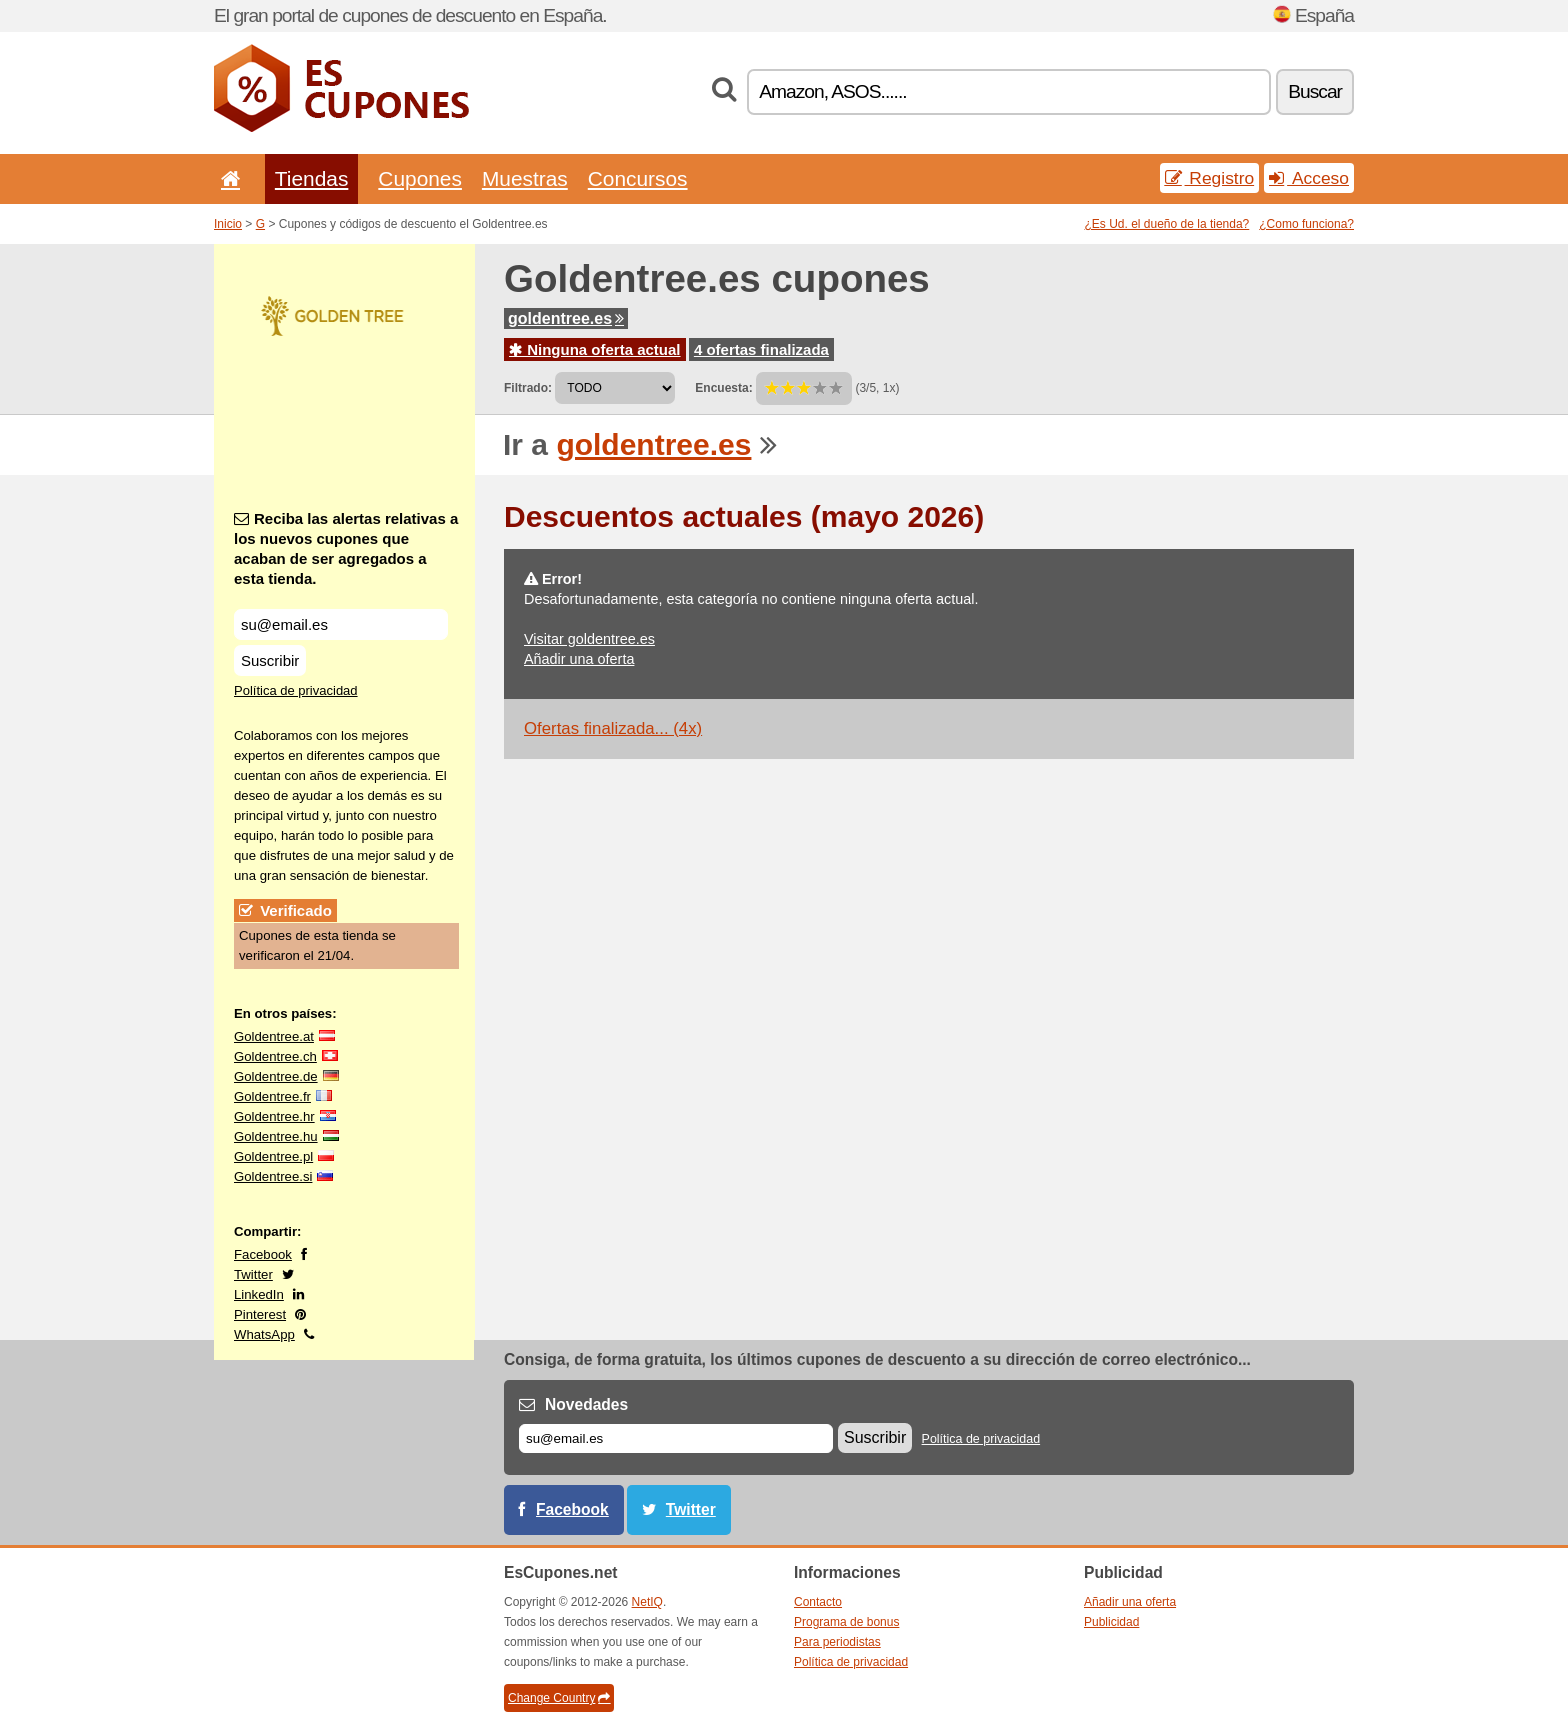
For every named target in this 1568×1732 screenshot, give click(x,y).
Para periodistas (837, 1642)
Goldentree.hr (274, 1116)
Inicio (228, 224)
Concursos (638, 178)
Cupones (420, 178)
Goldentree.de (276, 1076)
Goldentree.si (273, 1176)
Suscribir (270, 660)
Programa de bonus (846, 1622)
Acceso (1309, 178)
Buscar (1315, 91)
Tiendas (312, 178)
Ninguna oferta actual (595, 349)
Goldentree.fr (272, 1096)
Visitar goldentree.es (589, 639)
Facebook (263, 1254)
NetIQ (647, 1602)
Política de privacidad (296, 690)
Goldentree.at (274, 1036)
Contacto (818, 1602)
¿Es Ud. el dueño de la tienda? (1167, 224)
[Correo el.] (676, 1438)
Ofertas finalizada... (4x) (613, 728)
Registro (1210, 178)
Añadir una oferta (579, 659)
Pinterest (260, 1314)
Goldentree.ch (275, 1056)
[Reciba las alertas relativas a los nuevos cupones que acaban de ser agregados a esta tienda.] (341, 624)
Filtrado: (528, 388)
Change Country (559, 1698)
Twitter (253, 1274)
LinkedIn (259, 1294)
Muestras (525, 178)
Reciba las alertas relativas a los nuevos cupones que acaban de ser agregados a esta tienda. (346, 548)
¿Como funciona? (1306, 224)
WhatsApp (264, 1334)
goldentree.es (566, 318)
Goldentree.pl (273, 1156)
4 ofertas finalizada (761, 349)
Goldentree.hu (276, 1136)
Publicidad (1111, 1622)
